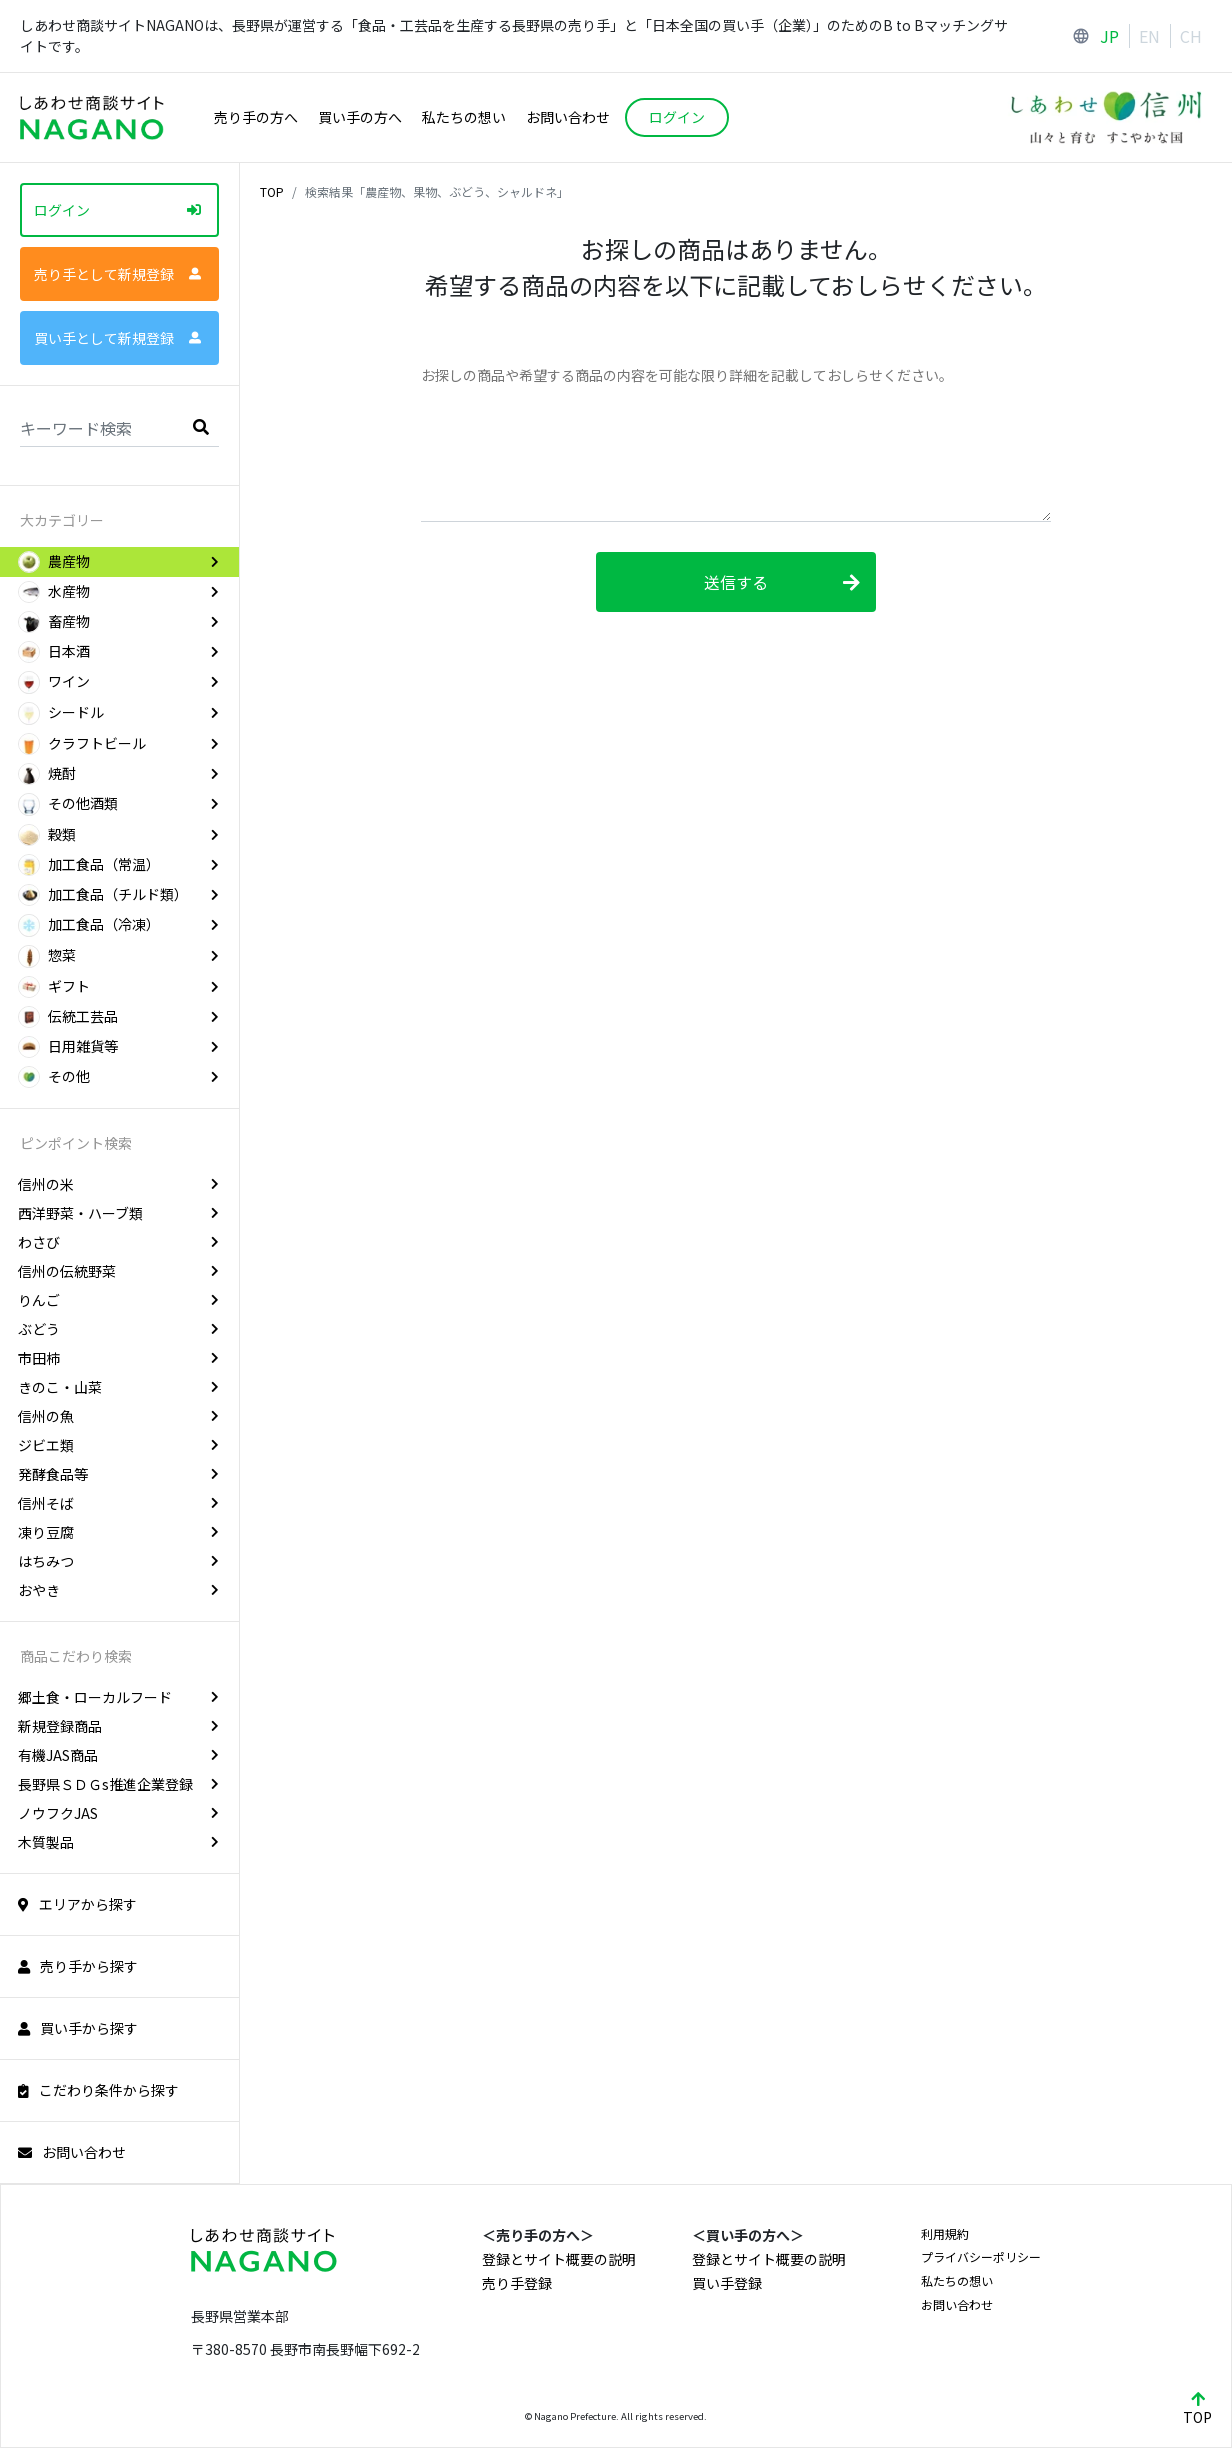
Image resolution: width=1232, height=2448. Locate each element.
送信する (782, 582)
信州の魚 (118, 1416)
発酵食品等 (118, 1474)
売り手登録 (517, 2283)
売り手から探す (78, 1966)
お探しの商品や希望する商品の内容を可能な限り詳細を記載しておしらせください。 (687, 375)
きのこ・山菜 (118, 1387)
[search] (201, 426)
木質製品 (118, 1842)
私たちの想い (464, 117)
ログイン (117, 210)
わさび (118, 1242)
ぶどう (118, 1329)
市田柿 (118, 1358)
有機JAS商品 (118, 1755)
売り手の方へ (256, 117)
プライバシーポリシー (981, 2256)
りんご (118, 1300)
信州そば (118, 1503)
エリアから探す (77, 1904)
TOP (272, 191)
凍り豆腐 (118, 1532)
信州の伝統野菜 (118, 1271)
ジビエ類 (118, 1445)
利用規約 (945, 2233)
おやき (118, 1590)
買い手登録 (727, 2283)
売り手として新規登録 (117, 274)
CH (1191, 36)
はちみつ (118, 1561)
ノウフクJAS (118, 1813)
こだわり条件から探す (98, 2090)
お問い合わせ (568, 117)
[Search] (119, 426)
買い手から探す (78, 2028)
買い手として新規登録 (117, 338)
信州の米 (118, 1184)
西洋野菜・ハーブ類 (118, 1213)
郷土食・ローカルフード (118, 1697)
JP (1109, 36)
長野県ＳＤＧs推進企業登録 (118, 1784)
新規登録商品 (118, 1726)
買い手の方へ (360, 117)
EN (1149, 36)
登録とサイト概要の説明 (559, 2259)
